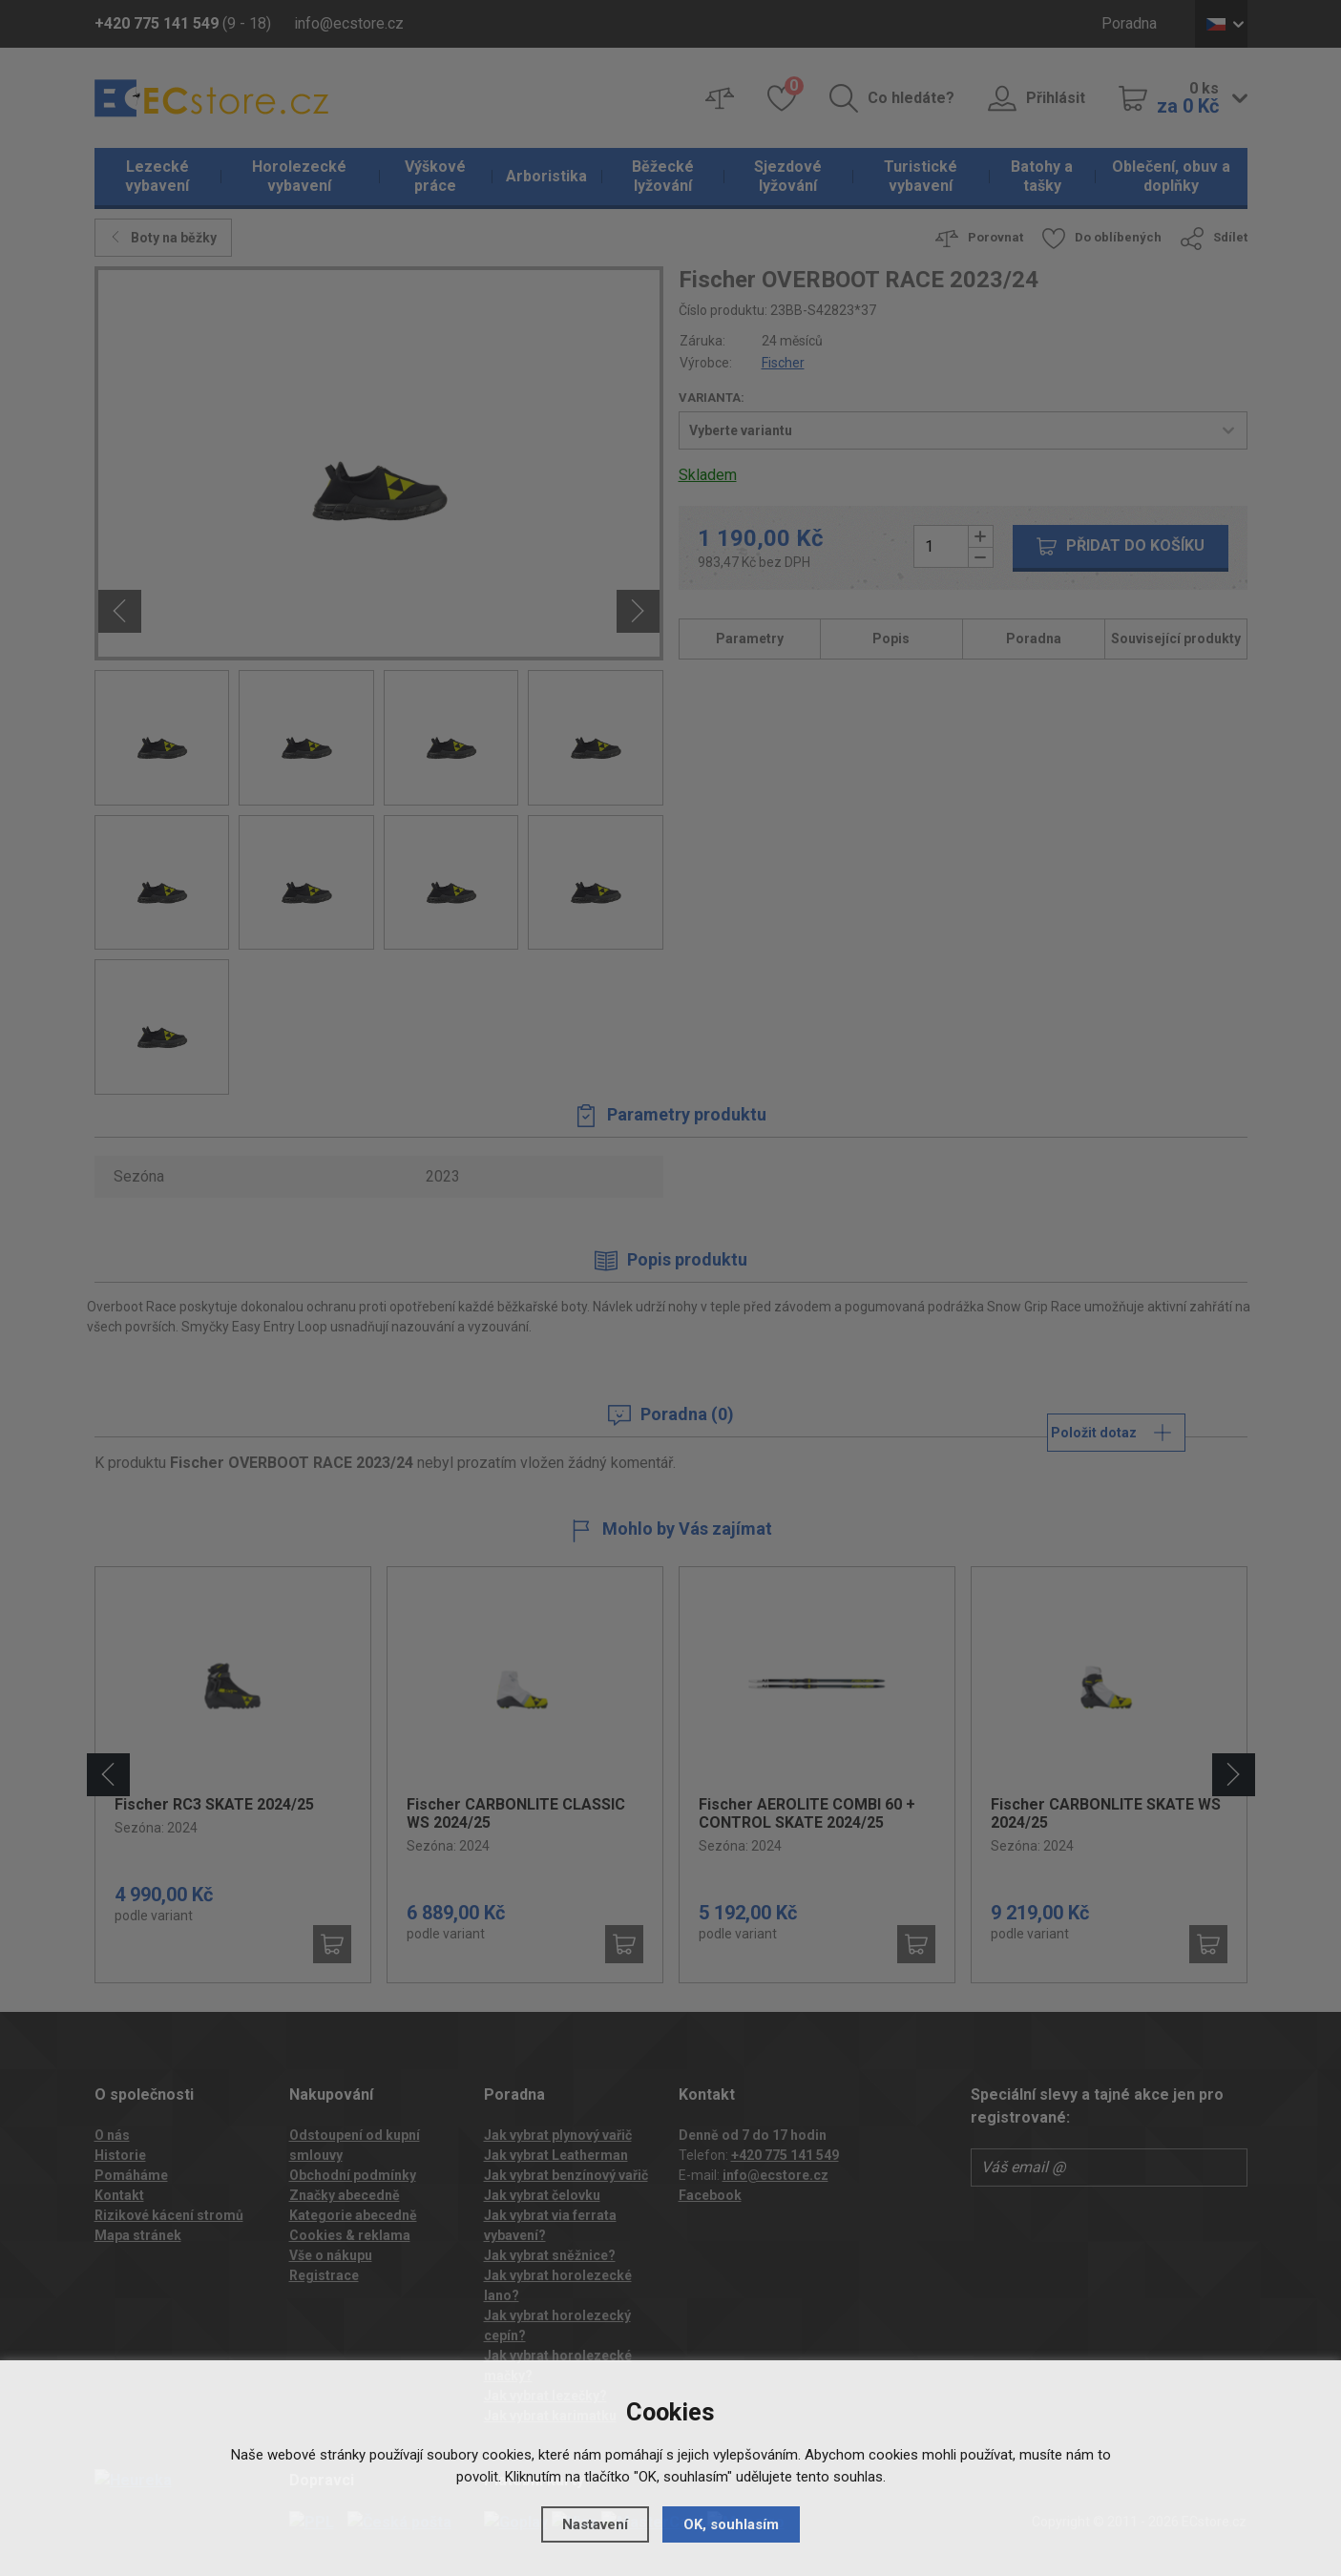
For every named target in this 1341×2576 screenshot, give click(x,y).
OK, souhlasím (731, 2524)
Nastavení (595, 2524)
